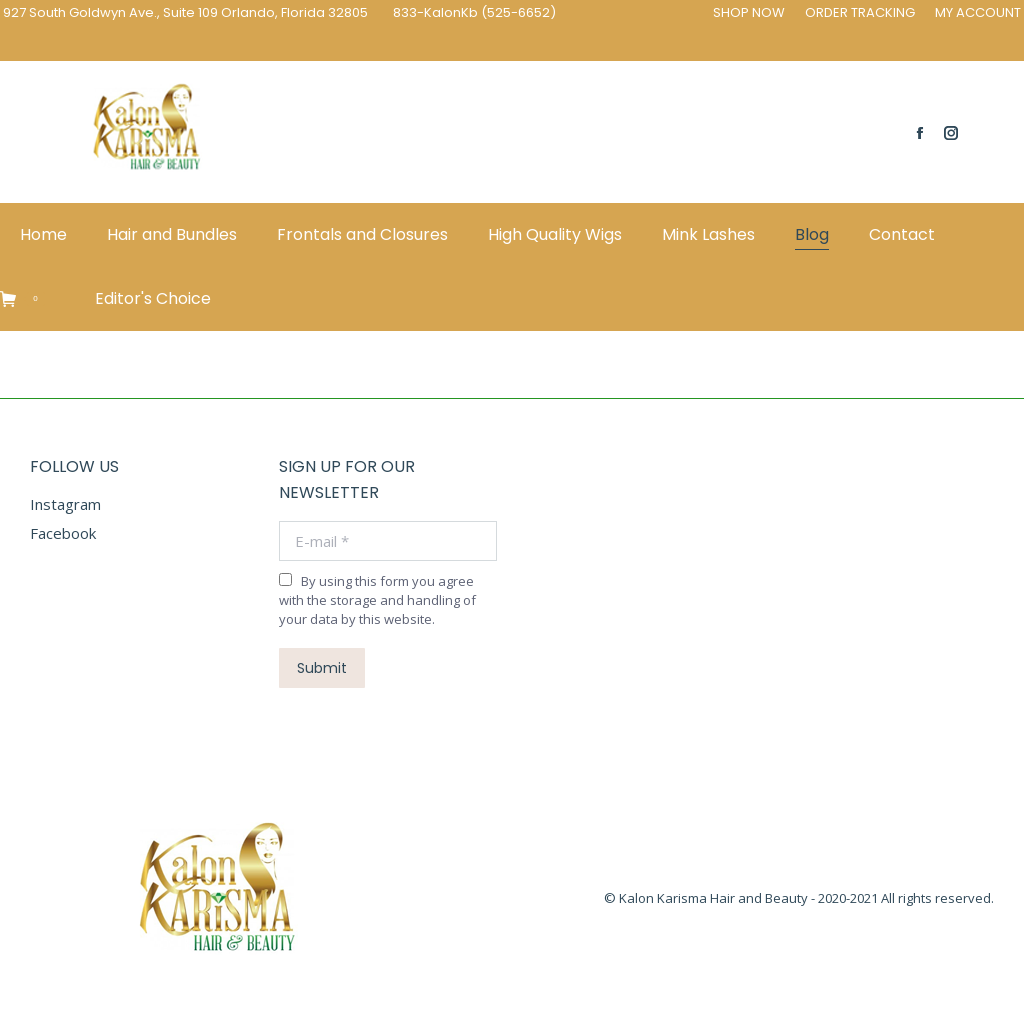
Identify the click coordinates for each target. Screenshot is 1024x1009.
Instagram (65, 504)
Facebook (63, 533)
